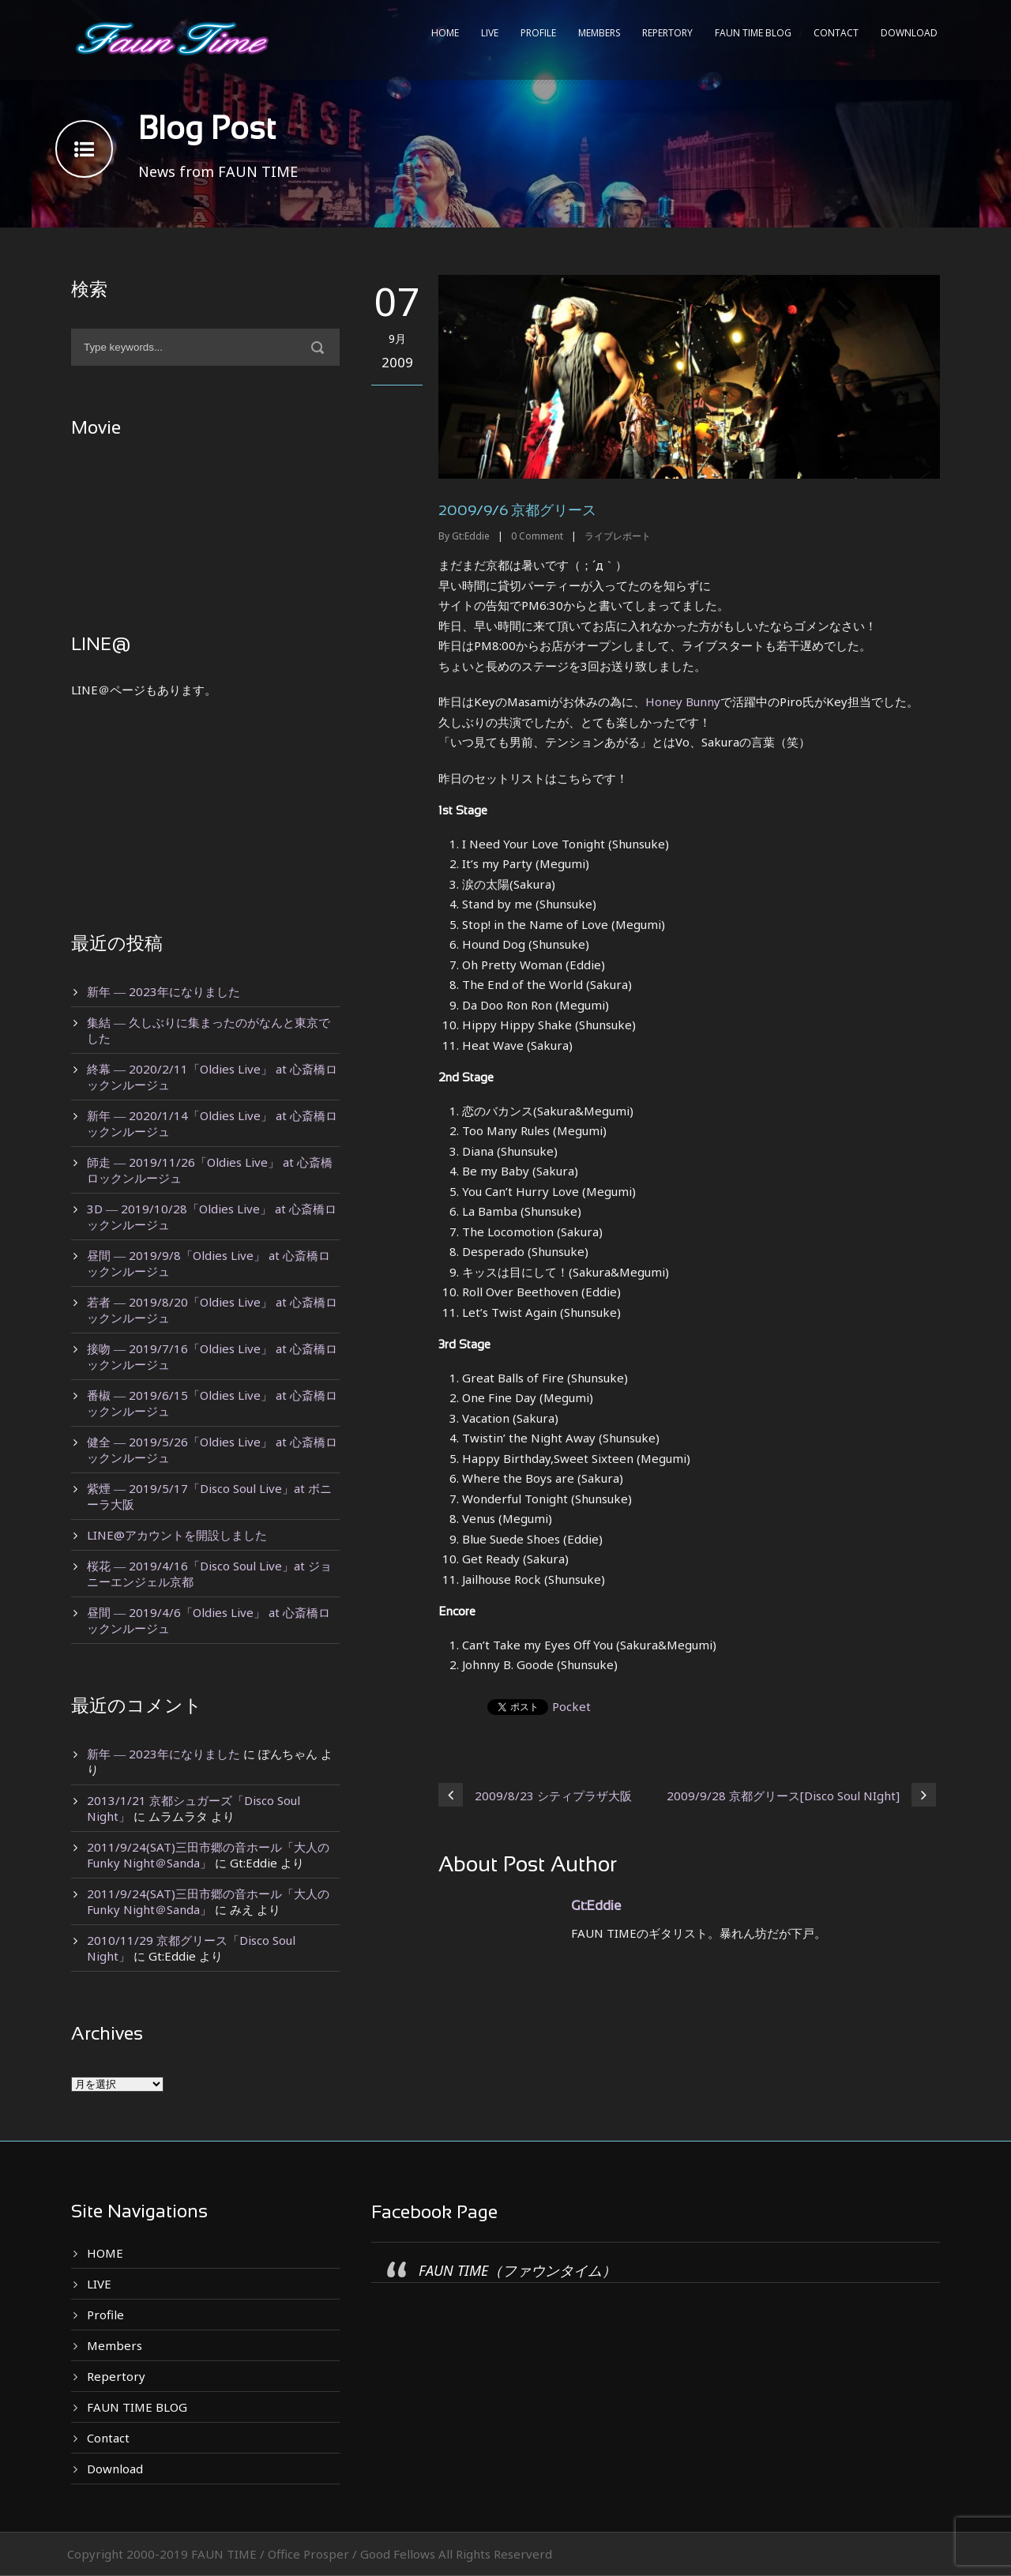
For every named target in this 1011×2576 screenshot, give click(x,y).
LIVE (489, 32)
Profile (538, 32)
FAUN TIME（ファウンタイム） (517, 2270)
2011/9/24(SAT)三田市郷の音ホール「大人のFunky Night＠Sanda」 (208, 1855)
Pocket (571, 1706)
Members (599, 32)
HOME (445, 32)
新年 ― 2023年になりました (163, 991)
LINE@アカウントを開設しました (177, 1535)
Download (909, 32)
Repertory (667, 32)
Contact (836, 32)
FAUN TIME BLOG (753, 32)
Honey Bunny (682, 701)
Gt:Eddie (471, 536)
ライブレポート (617, 536)
